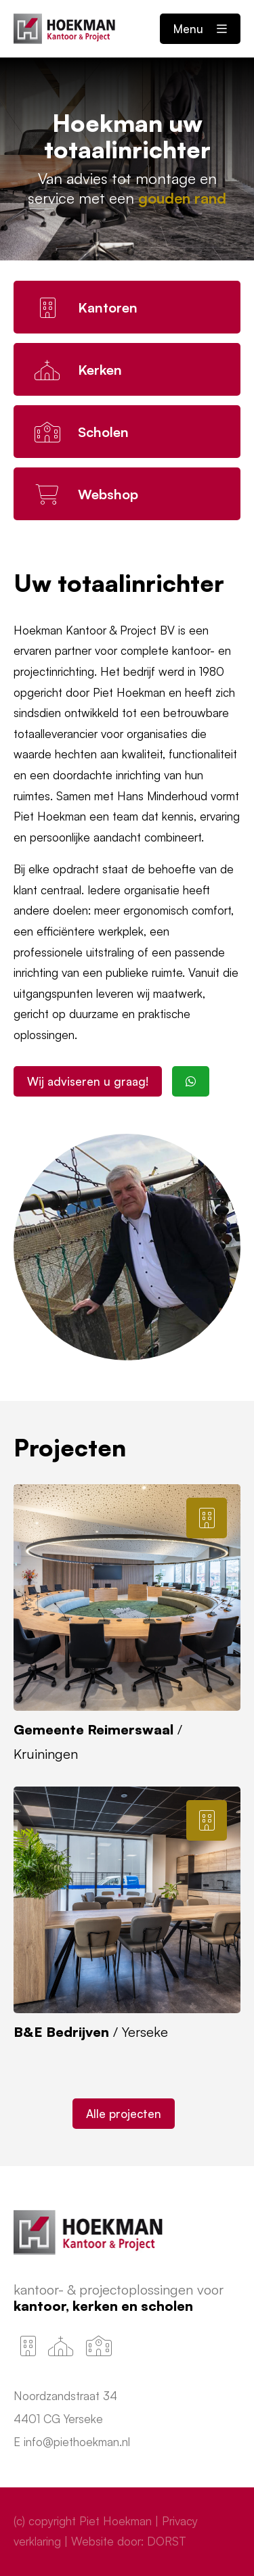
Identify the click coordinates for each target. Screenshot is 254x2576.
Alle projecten (123, 2114)
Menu (200, 29)
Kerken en (106, 2305)
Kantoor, (43, 2305)
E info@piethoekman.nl (72, 2442)
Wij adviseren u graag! (87, 1081)
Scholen (167, 2305)
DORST (166, 2541)
